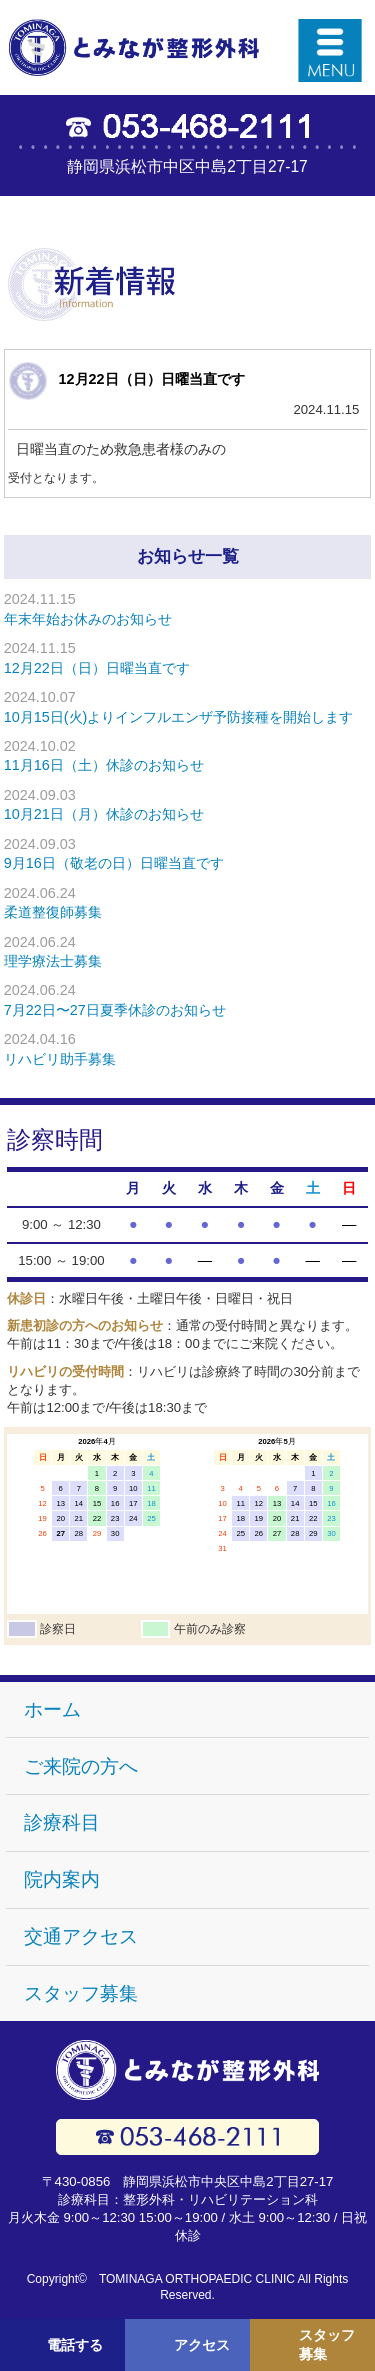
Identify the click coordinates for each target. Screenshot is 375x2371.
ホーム (52, 1709)
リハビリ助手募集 (60, 1059)
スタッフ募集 (81, 1993)
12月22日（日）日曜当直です (152, 379)
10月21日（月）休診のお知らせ (104, 814)
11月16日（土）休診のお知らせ (104, 765)
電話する (75, 2344)
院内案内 (62, 1879)
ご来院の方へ (81, 1766)
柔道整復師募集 (53, 912)
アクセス (202, 2344)
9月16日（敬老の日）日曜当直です (114, 863)
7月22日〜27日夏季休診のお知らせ (115, 1010)
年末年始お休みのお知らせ (88, 619)
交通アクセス (81, 1936)
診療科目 (62, 1822)
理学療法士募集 (53, 961)
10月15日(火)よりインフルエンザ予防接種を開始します (179, 717)
